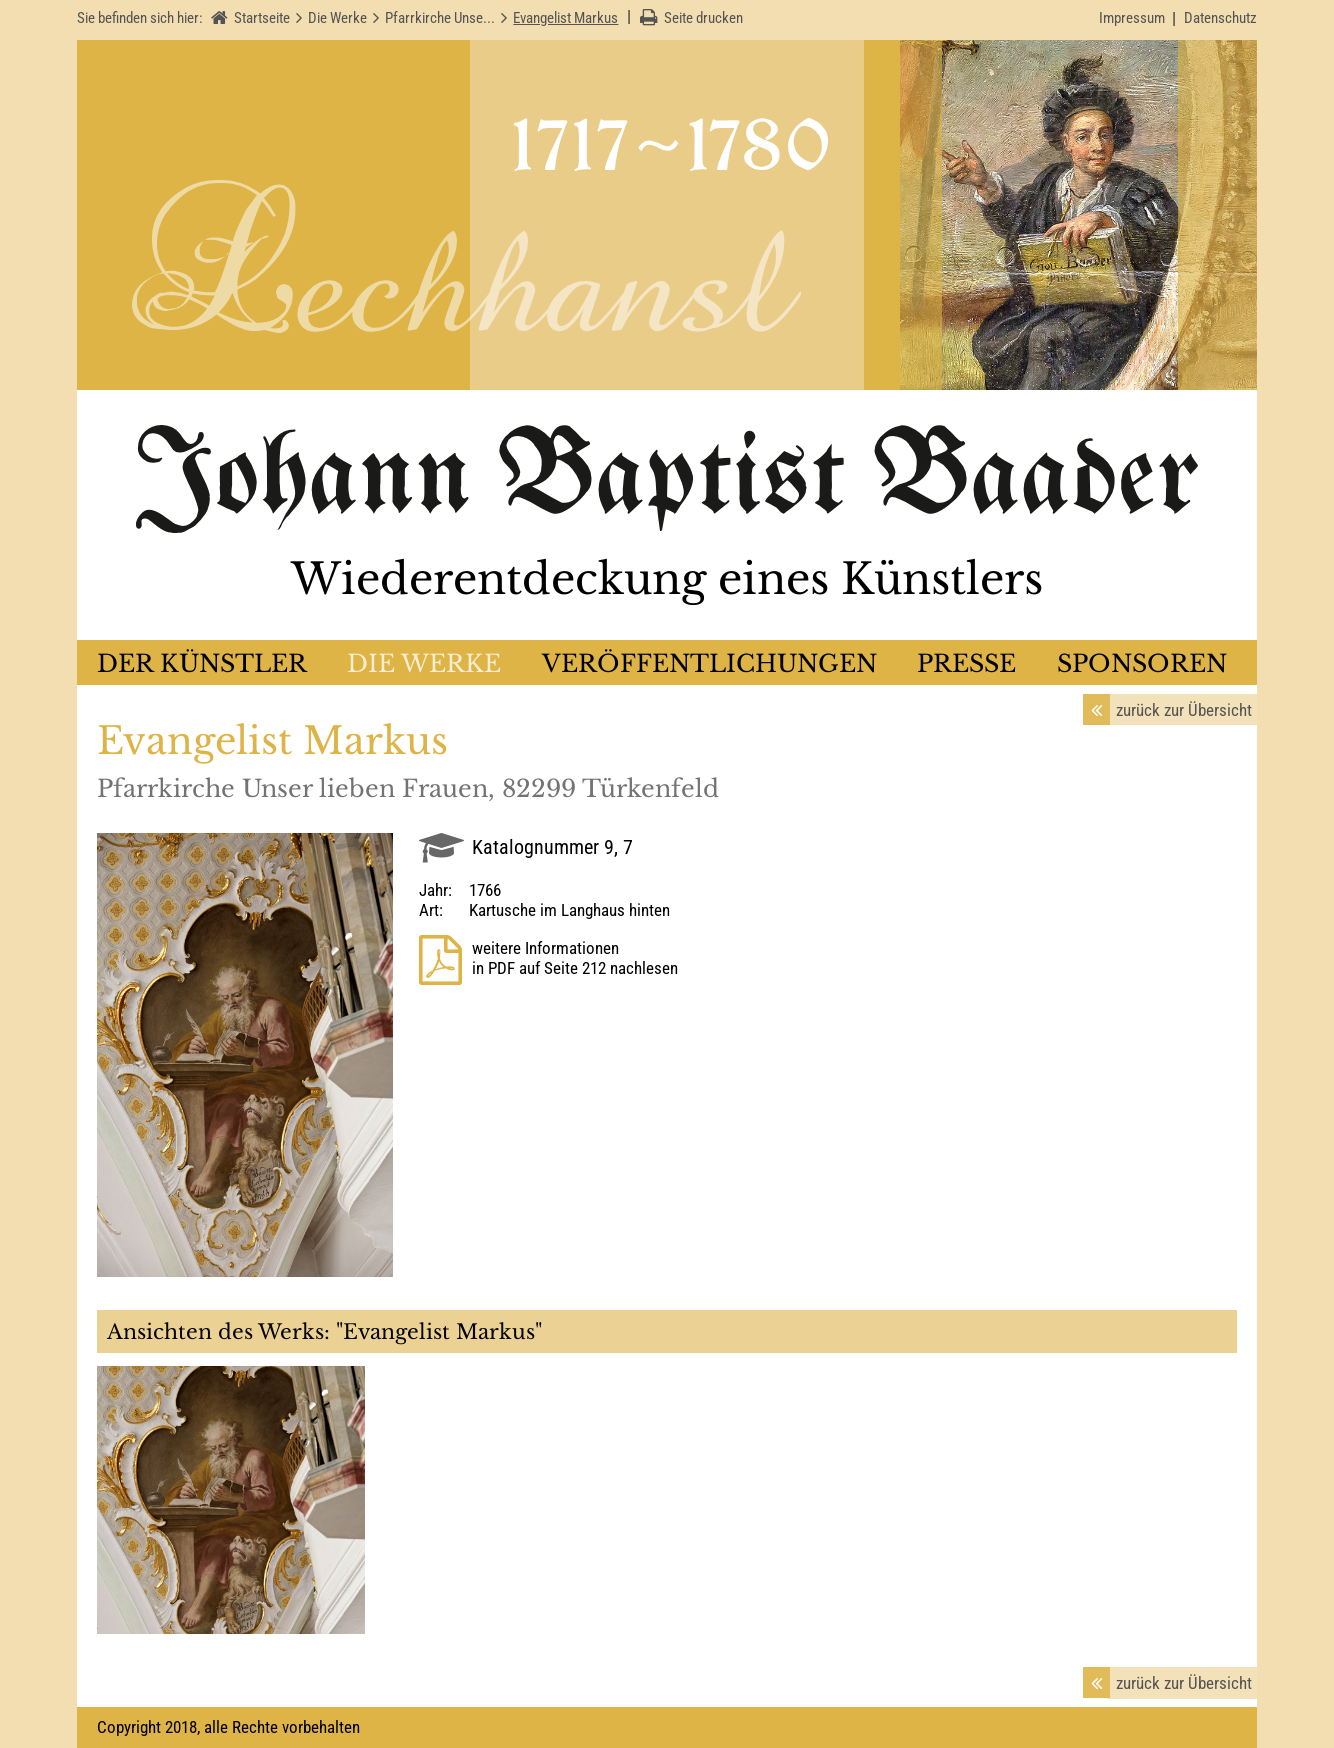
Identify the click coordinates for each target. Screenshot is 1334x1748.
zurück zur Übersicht (1184, 710)
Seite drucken (703, 18)
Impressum (1132, 18)
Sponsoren (1142, 663)
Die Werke (424, 663)
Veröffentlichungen (709, 663)
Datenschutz (1220, 18)
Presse (966, 663)
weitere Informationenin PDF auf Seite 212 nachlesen (575, 958)
